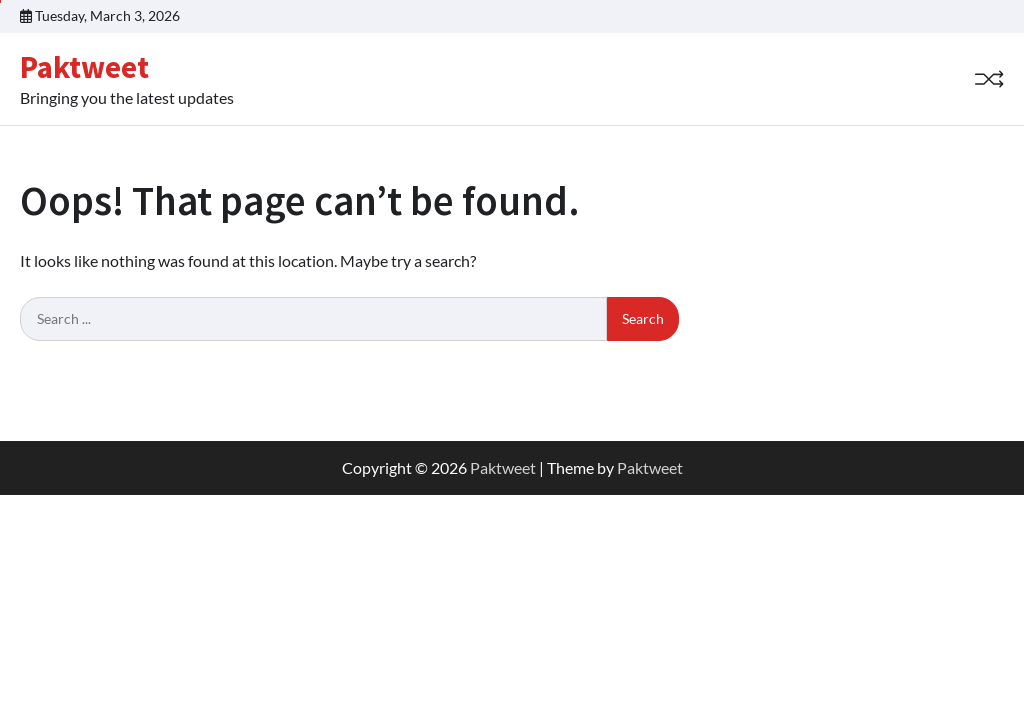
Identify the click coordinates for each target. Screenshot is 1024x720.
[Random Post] (989, 79)
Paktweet (84, 67)
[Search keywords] (313, 319)
